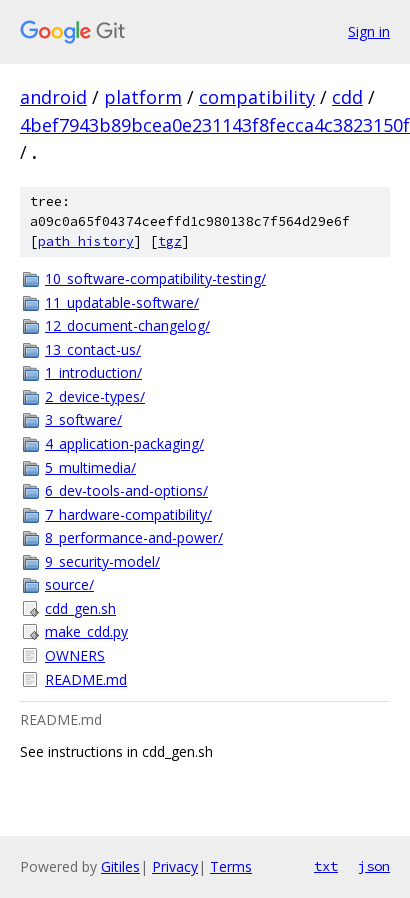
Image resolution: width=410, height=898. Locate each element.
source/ (69, 584)
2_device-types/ (95, 396)
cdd (347, 97)
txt (326, 866)
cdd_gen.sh (80, 608)
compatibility (257, 97)
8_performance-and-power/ (134, 537)
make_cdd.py (86, 631)
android (53, 97)
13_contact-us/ (93, 349)
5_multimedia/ (90, 467)
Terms (231, 866)
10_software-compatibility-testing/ (155, 278)
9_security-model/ (102, 561)
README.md (86, 679)
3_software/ (83, 419)
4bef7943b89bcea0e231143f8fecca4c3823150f (215, 125)
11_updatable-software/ (122, 302)
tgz (170, 241)
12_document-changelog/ (127, 325)
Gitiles (120, 866)
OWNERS (75, 655)
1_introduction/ (93, 372)
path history (86, 241)
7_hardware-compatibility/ (128, 514)
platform (143, 97)
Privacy (175, 866)
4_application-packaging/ (124, 443)
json (374, 866)
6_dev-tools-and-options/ (126, 490)
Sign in (369, 31)
